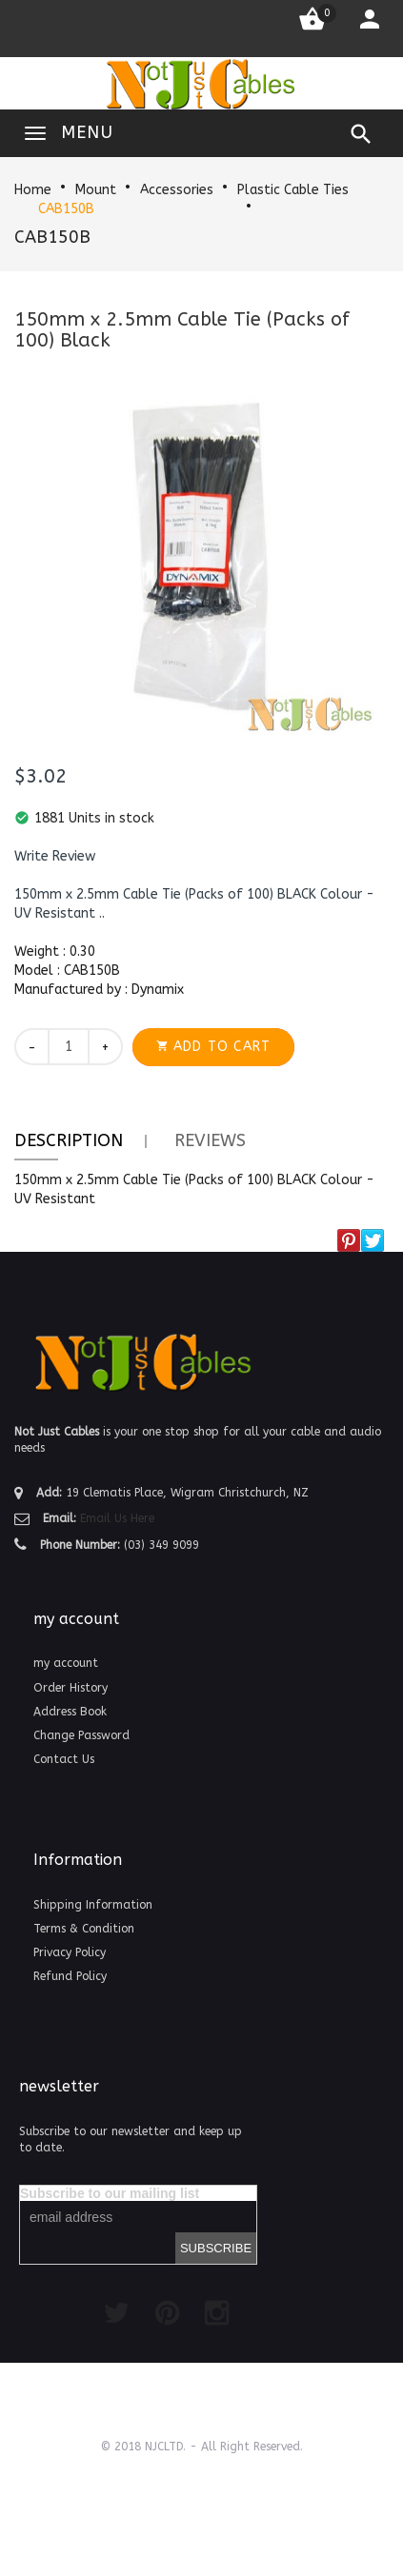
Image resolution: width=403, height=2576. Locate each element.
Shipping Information (92, 1905)
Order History (70, 1687)
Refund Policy (70, 1976)
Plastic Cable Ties (293, 190)
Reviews (210, 1140)
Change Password (81, 1735)
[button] (54, 856)
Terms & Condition (83, 1928)
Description (68, 1140)
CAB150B (66, 209)
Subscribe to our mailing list (109, 2193)
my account (65, 1663)
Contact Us (63, 1759)
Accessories (176, 190)
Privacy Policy (69, 1952)
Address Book (70, 1711)
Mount (95, 190)
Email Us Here (117, 1518)
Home (32, 190)
